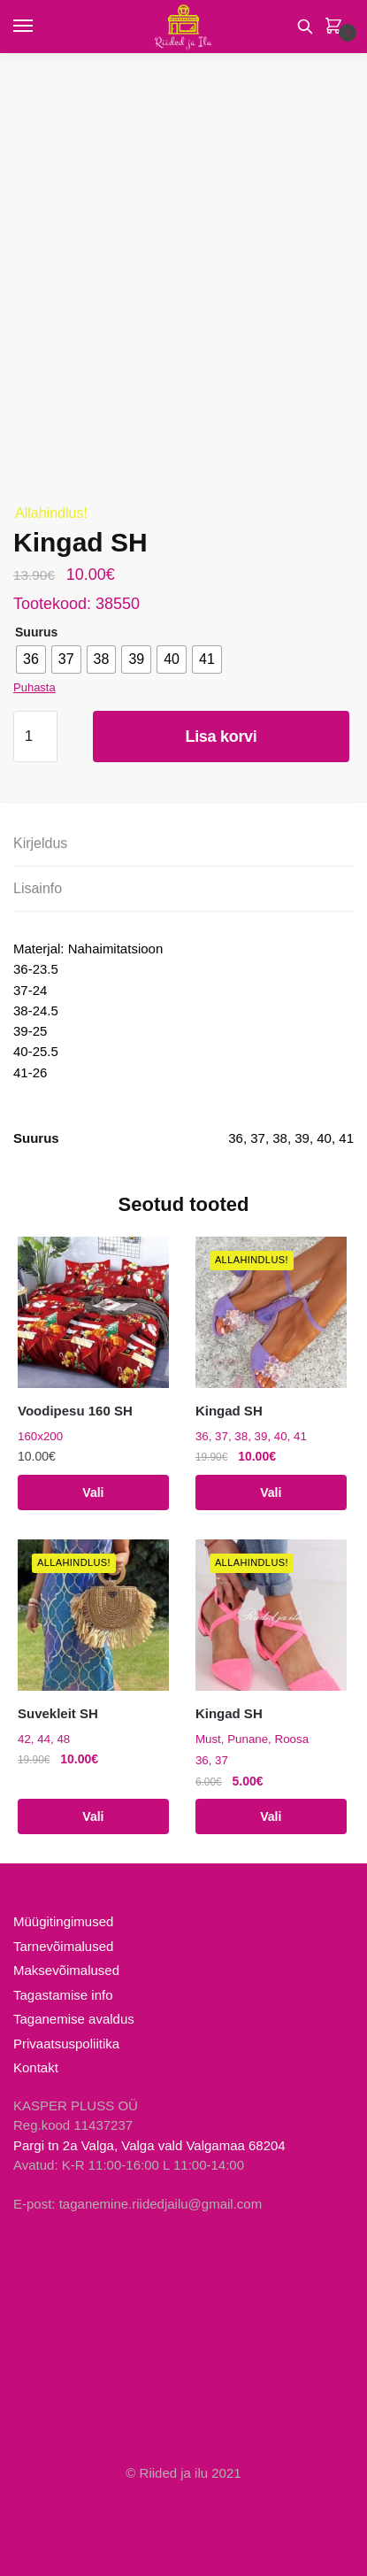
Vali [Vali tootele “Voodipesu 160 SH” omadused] (92, 1492)
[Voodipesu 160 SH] (93, 1312)
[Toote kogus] (35, 736)
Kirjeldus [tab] (40, 843)
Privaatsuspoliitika (66, 2043)
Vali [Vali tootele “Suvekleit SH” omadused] (92, 1816)
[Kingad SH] (271, 1312)
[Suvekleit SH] (93, 1615)
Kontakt (35, 2067)
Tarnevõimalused (63, 1946)
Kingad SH (229, 1410)
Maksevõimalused (66, 1970)
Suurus (36, 632)
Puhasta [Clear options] (34, 687)
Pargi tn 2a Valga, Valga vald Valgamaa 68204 (149, 2145)
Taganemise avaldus (73, 2018)
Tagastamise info (63, 1994)
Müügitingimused (63, 1921)
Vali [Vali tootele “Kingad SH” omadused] (270, 1492)
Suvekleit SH (58, 1713)
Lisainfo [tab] (37, 888)
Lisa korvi (220, 736)
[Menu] (39, 26)
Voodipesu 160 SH (75, 1410)
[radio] (31, 659)
